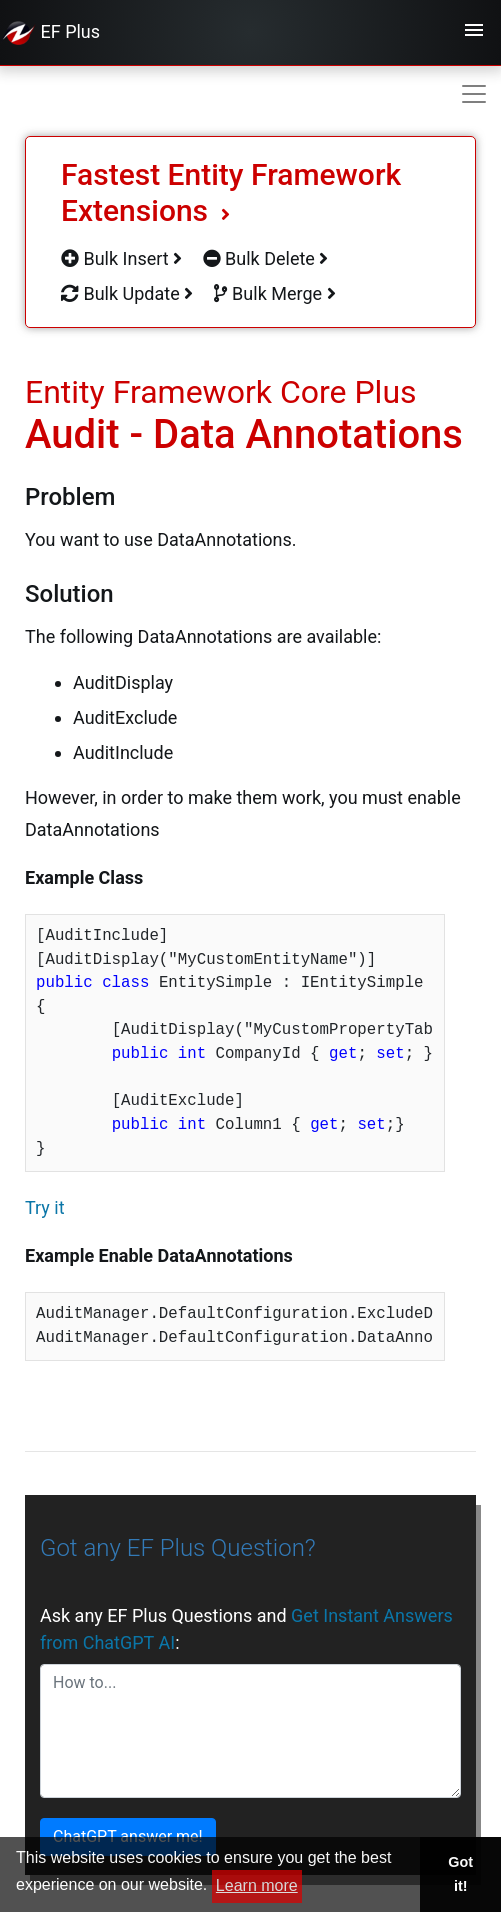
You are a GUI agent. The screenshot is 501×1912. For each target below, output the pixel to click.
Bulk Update (127, 293)
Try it (45, 1207)
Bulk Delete (266, 258)
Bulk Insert (121, 258)
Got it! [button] (460, 1874)
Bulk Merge (275, 293)
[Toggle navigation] (474, 33)
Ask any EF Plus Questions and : (246, 1629)
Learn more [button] (257, 1885)
